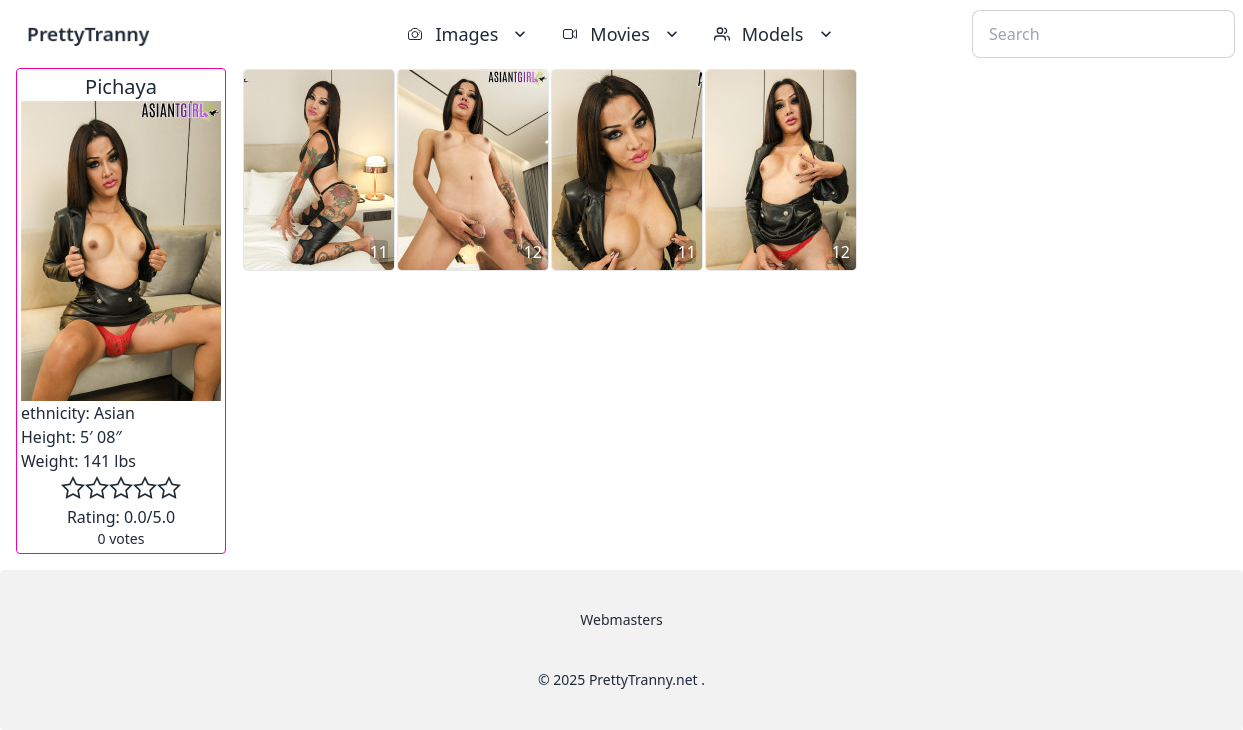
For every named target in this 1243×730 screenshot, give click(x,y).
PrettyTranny (88, 33)
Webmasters (621, 619)
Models (775, 34)
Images (468, 34)
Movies (621, 34)
